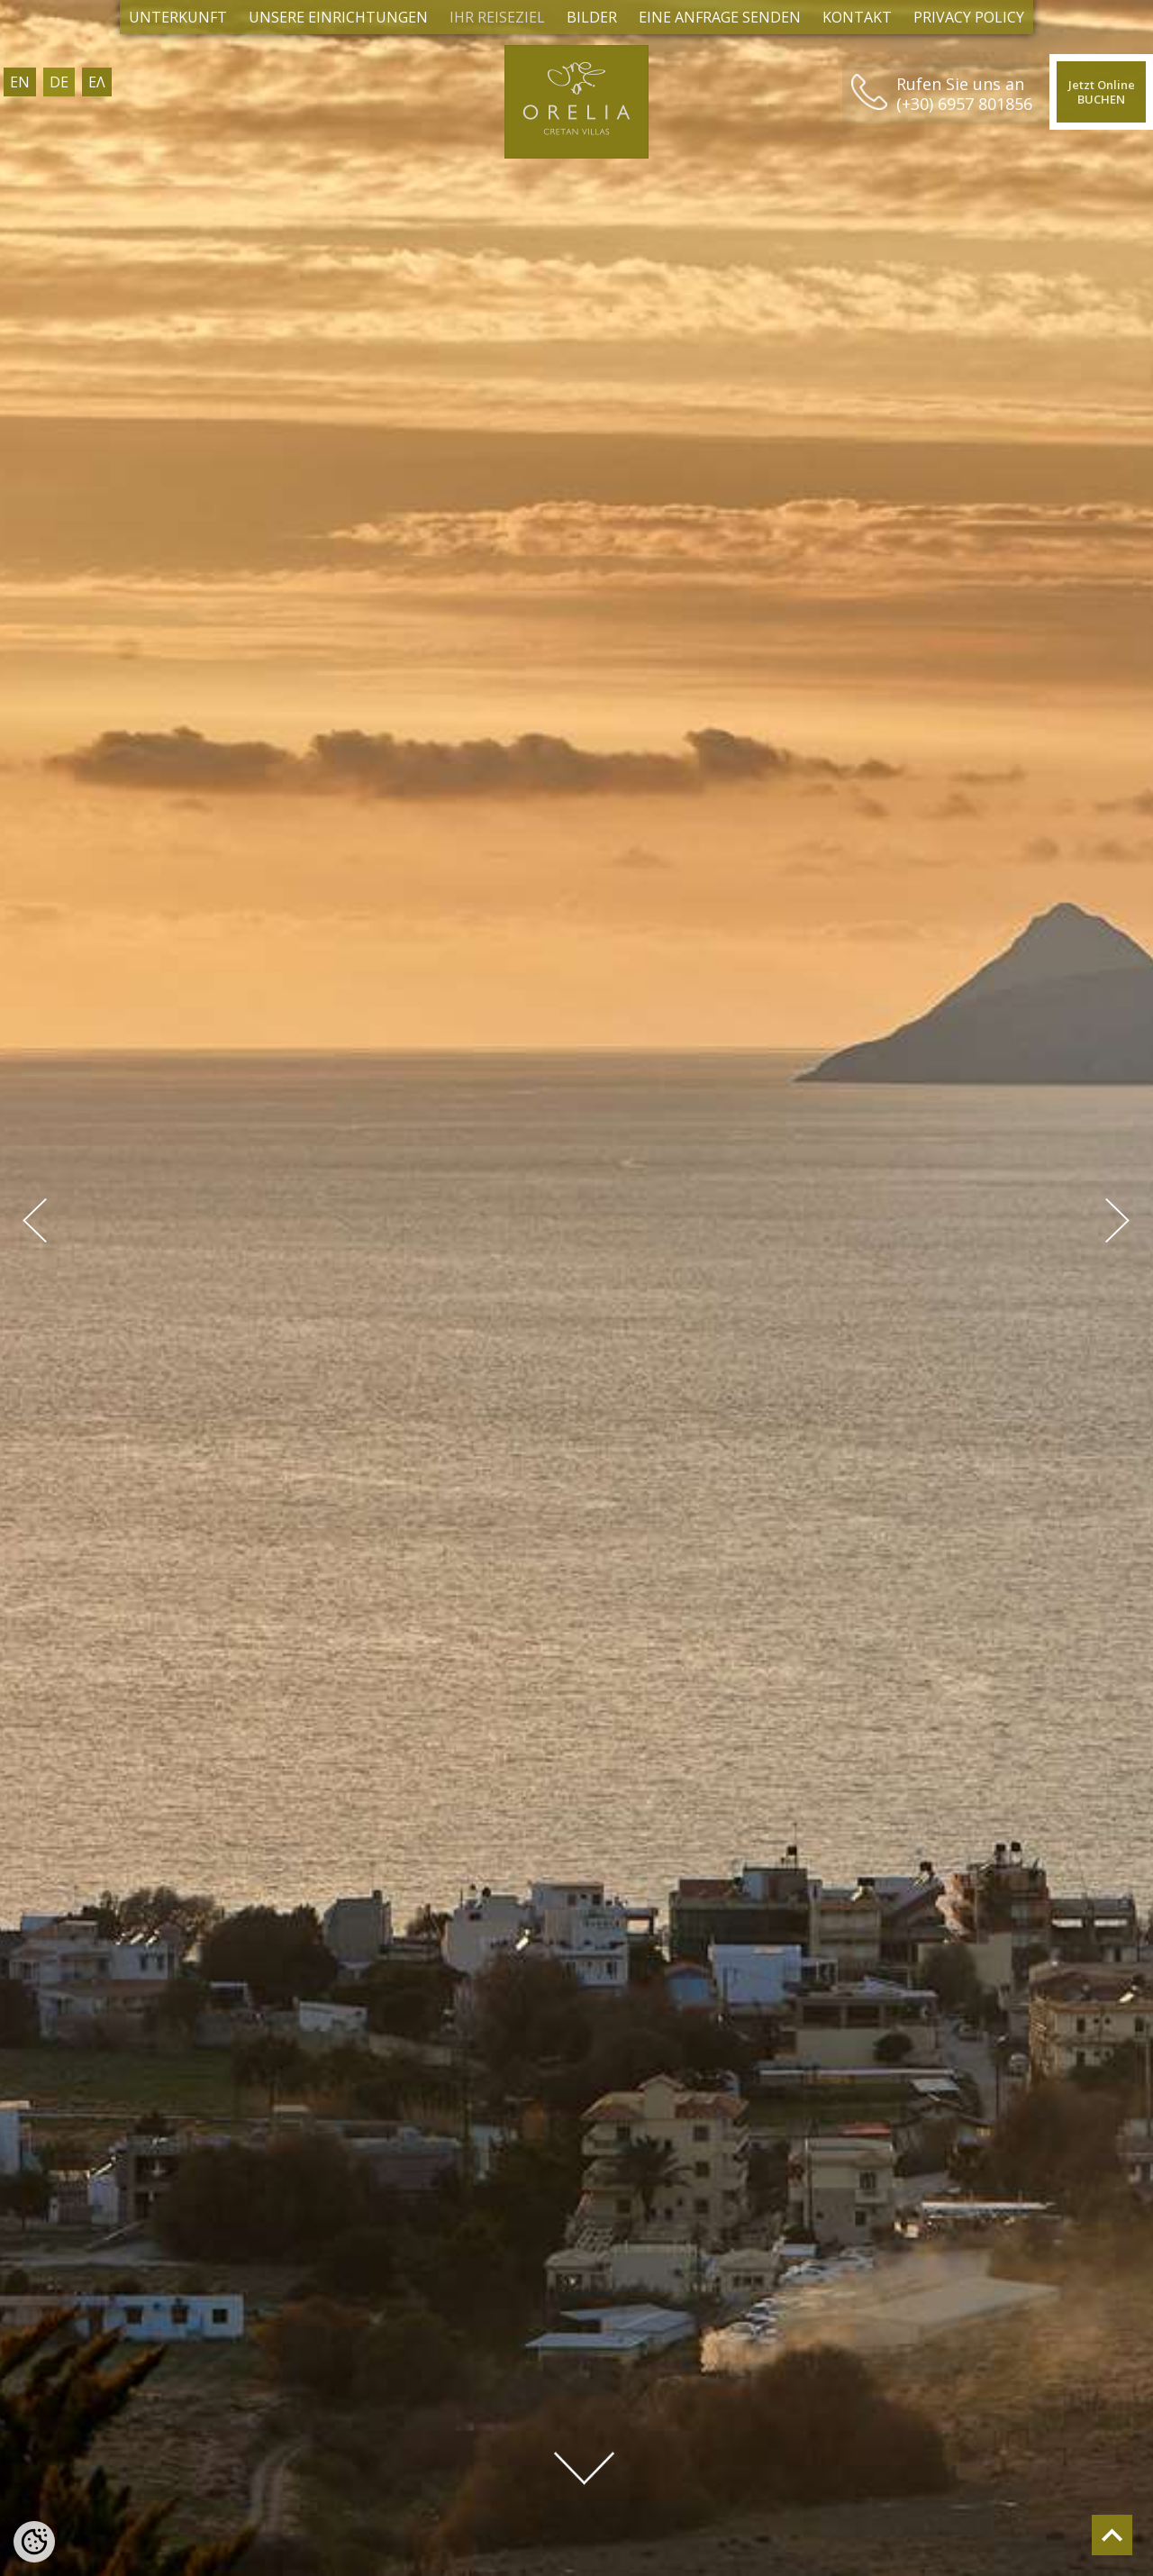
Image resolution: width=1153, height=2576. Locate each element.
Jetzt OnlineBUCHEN (1092, 93)
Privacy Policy (968, 17)
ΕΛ (96, 82)
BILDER (592, 17)
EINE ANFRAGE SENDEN (720, 17)
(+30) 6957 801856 (947, 103)
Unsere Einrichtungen (338, 17)
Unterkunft (178, 17)
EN (20, 82)
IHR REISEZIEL (497, 17)
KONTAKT (857, 17)
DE (59, 82)
